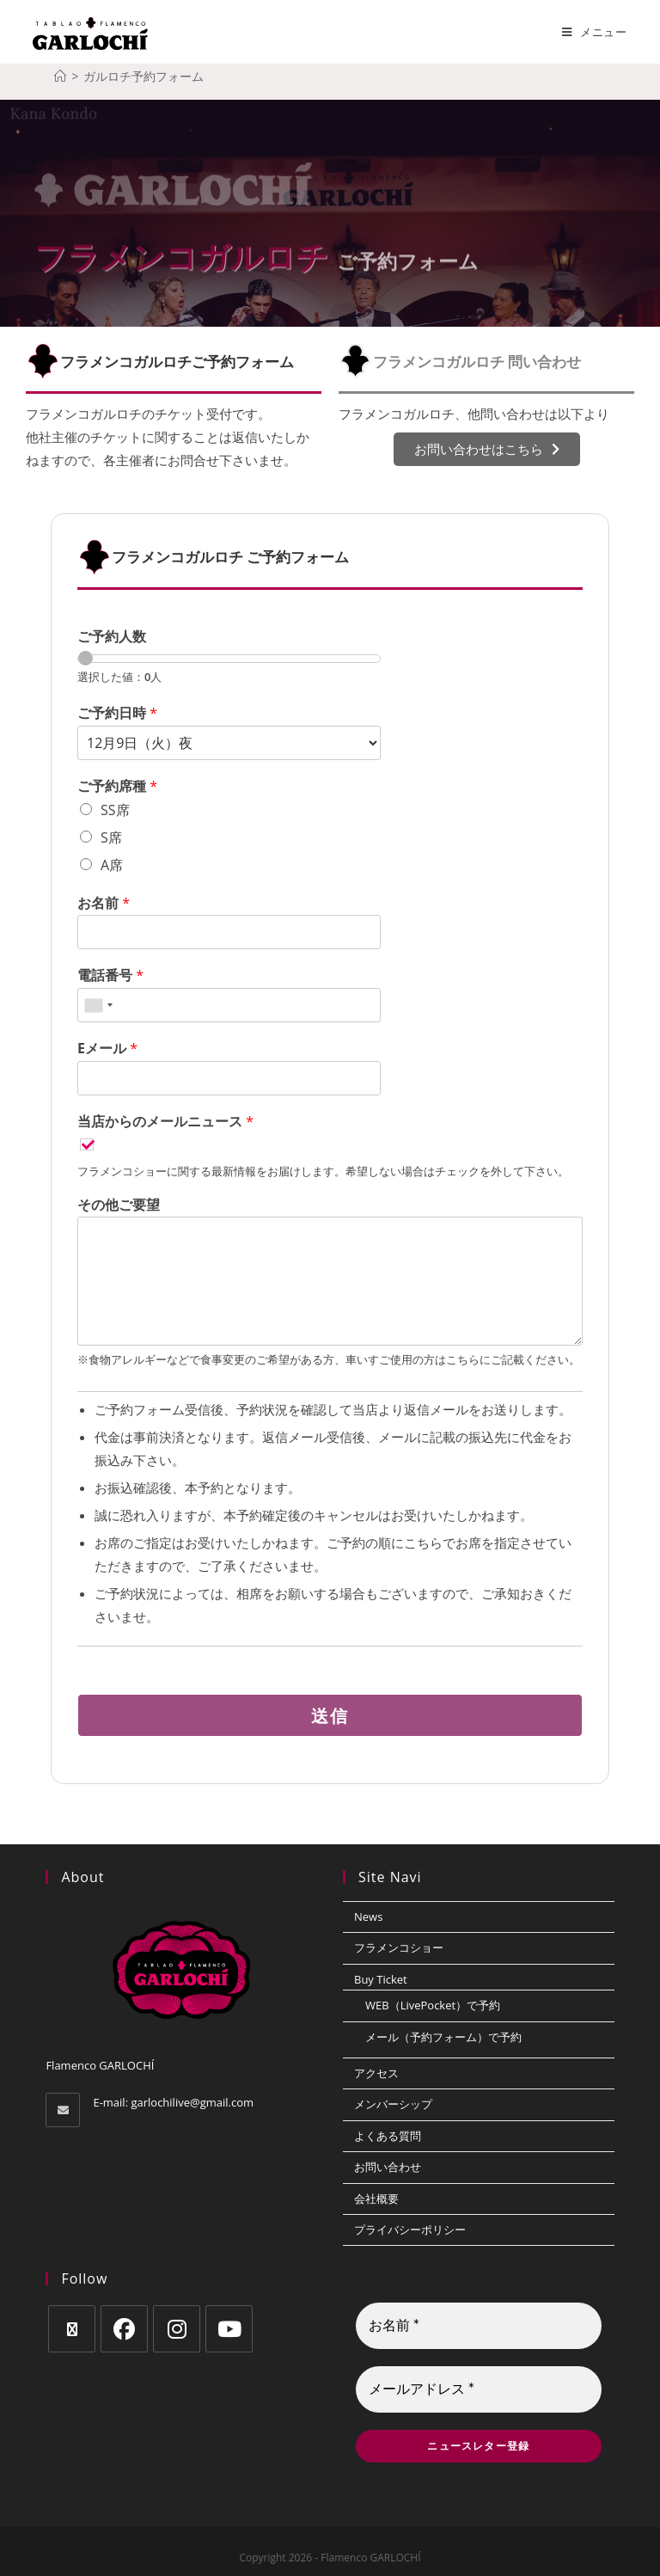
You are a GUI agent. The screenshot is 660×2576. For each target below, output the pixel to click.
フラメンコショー (398, 1947)
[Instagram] (176, 2328)
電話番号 (110, 975)
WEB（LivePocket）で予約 (432, 2005)
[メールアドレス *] (479, 2389)
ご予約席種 (117, 786)
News (368, 1916)
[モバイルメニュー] (594, 32)
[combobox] (98, 1005)
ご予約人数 (111, 637)
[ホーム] (60, 76)
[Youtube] (229, 2328)
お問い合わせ (387, 2166)
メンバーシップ (393, 2104)
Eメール (107, 1049)
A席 (112, 865)
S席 (111, 837)
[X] (71, 2328)
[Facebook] (124, 2328)
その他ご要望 (118, 1205)
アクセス (376, 2073)
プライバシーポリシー (410, 2229)
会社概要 (376, 2198)
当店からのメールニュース (165, 1122)
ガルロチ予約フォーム (143, 76)
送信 (330, 1715)
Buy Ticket (380, 1979)
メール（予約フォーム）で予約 (443, 2037)
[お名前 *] (479, 2326)
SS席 (115, 809)
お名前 (103, 903)
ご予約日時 (117, 713)
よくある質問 (387, 2136)
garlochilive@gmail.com (192, 2102)
